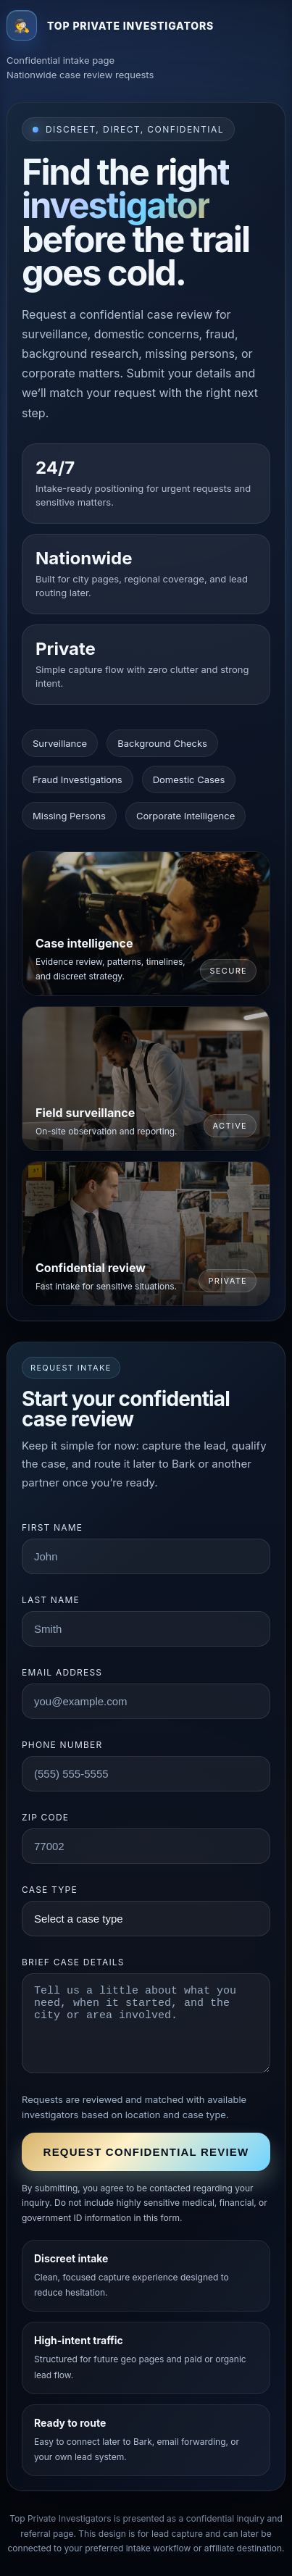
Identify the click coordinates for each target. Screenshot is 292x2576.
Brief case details (73, 1962)
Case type (50, 1889)
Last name (51, 1599)
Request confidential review (146, 2152)
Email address (62, 1672)
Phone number (62, 1744)
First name (52, 1527)
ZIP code (45, 1817)
